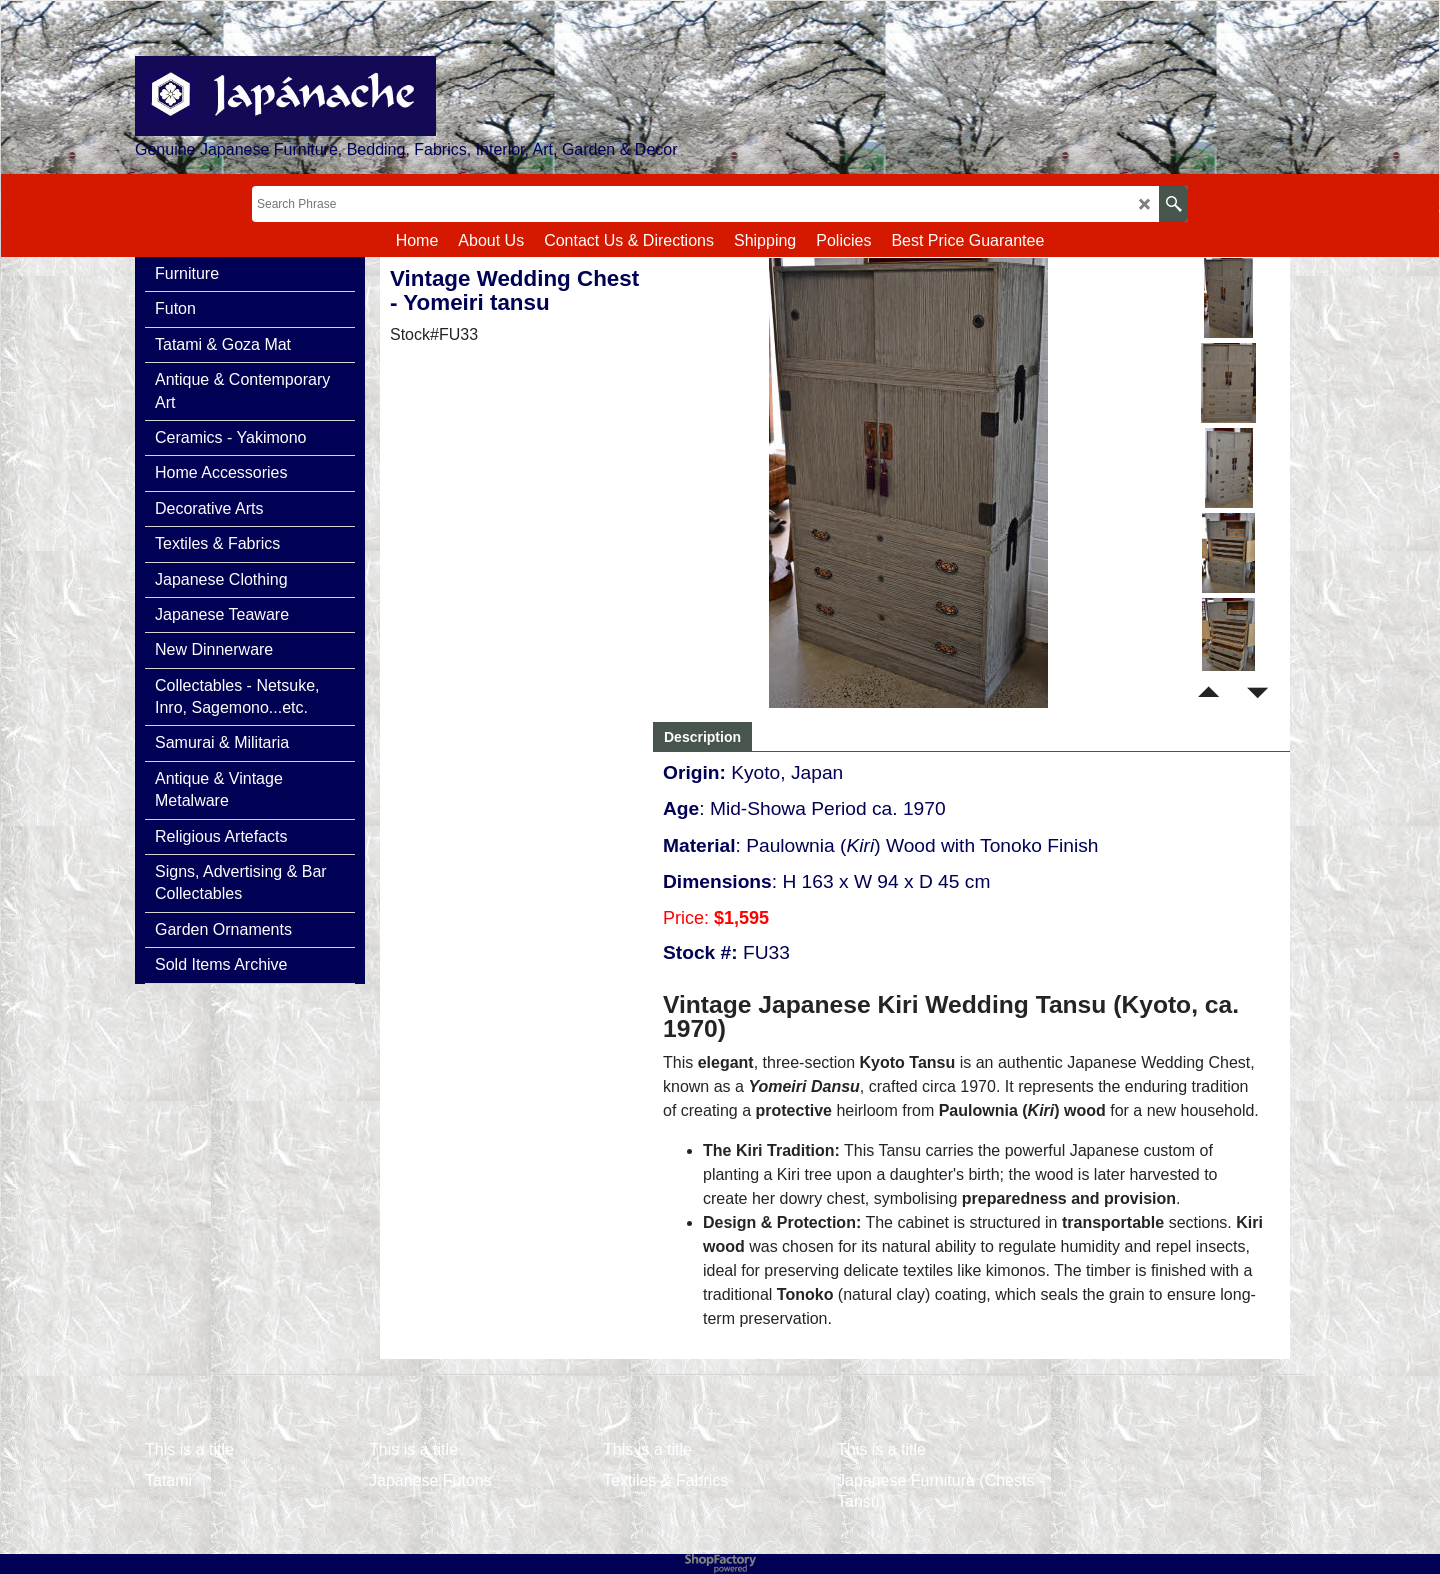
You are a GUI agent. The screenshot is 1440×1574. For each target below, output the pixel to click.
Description (702, 737)
